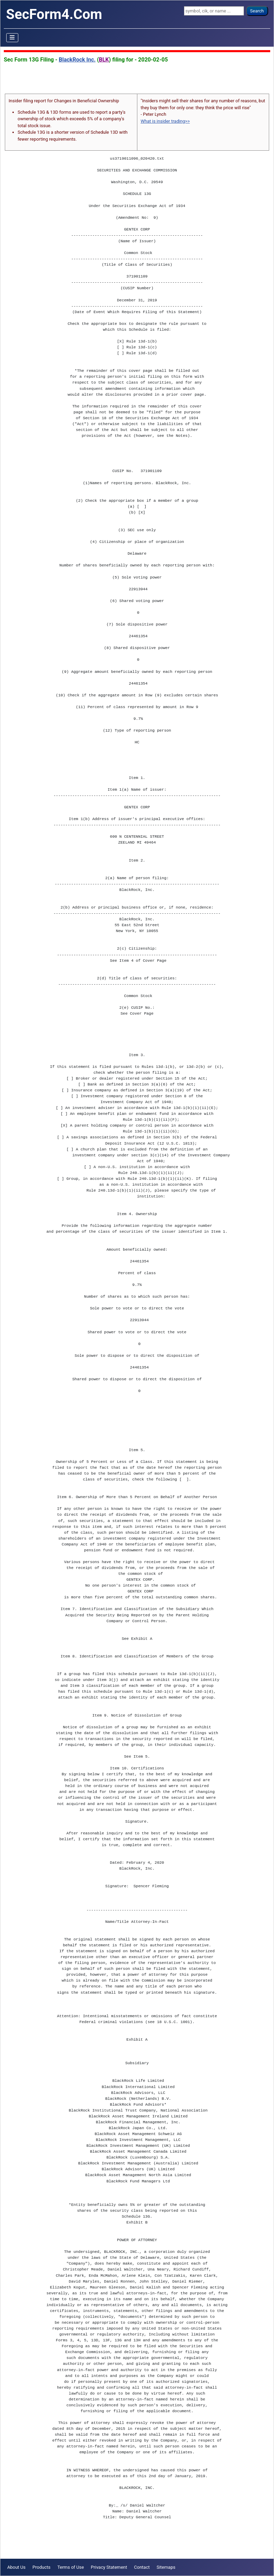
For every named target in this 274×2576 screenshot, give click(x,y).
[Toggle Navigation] (12, 37)
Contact (141, 2567)
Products (41, 2567)
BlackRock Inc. (77, 59)
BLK (104, 59)
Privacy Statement (109, 2567)
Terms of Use (70, 2567)
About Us (16, 2567)
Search (257, 10)
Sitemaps (166, 2567)
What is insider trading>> (165, 121)
